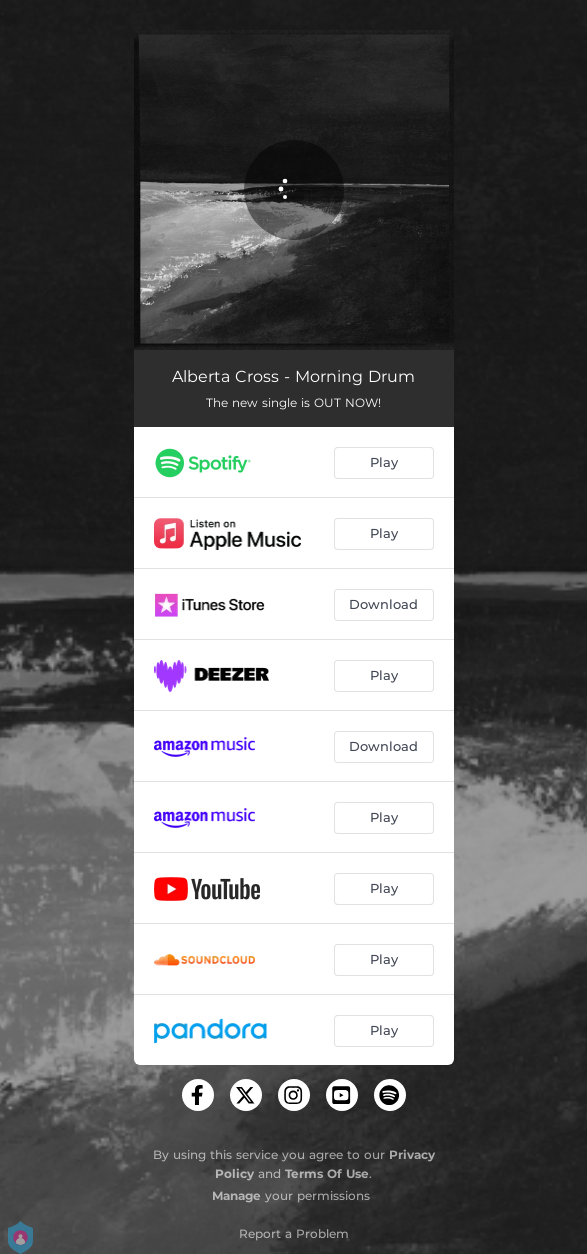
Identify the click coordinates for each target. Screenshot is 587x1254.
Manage (236, 1195)
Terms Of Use (327, 1173)
